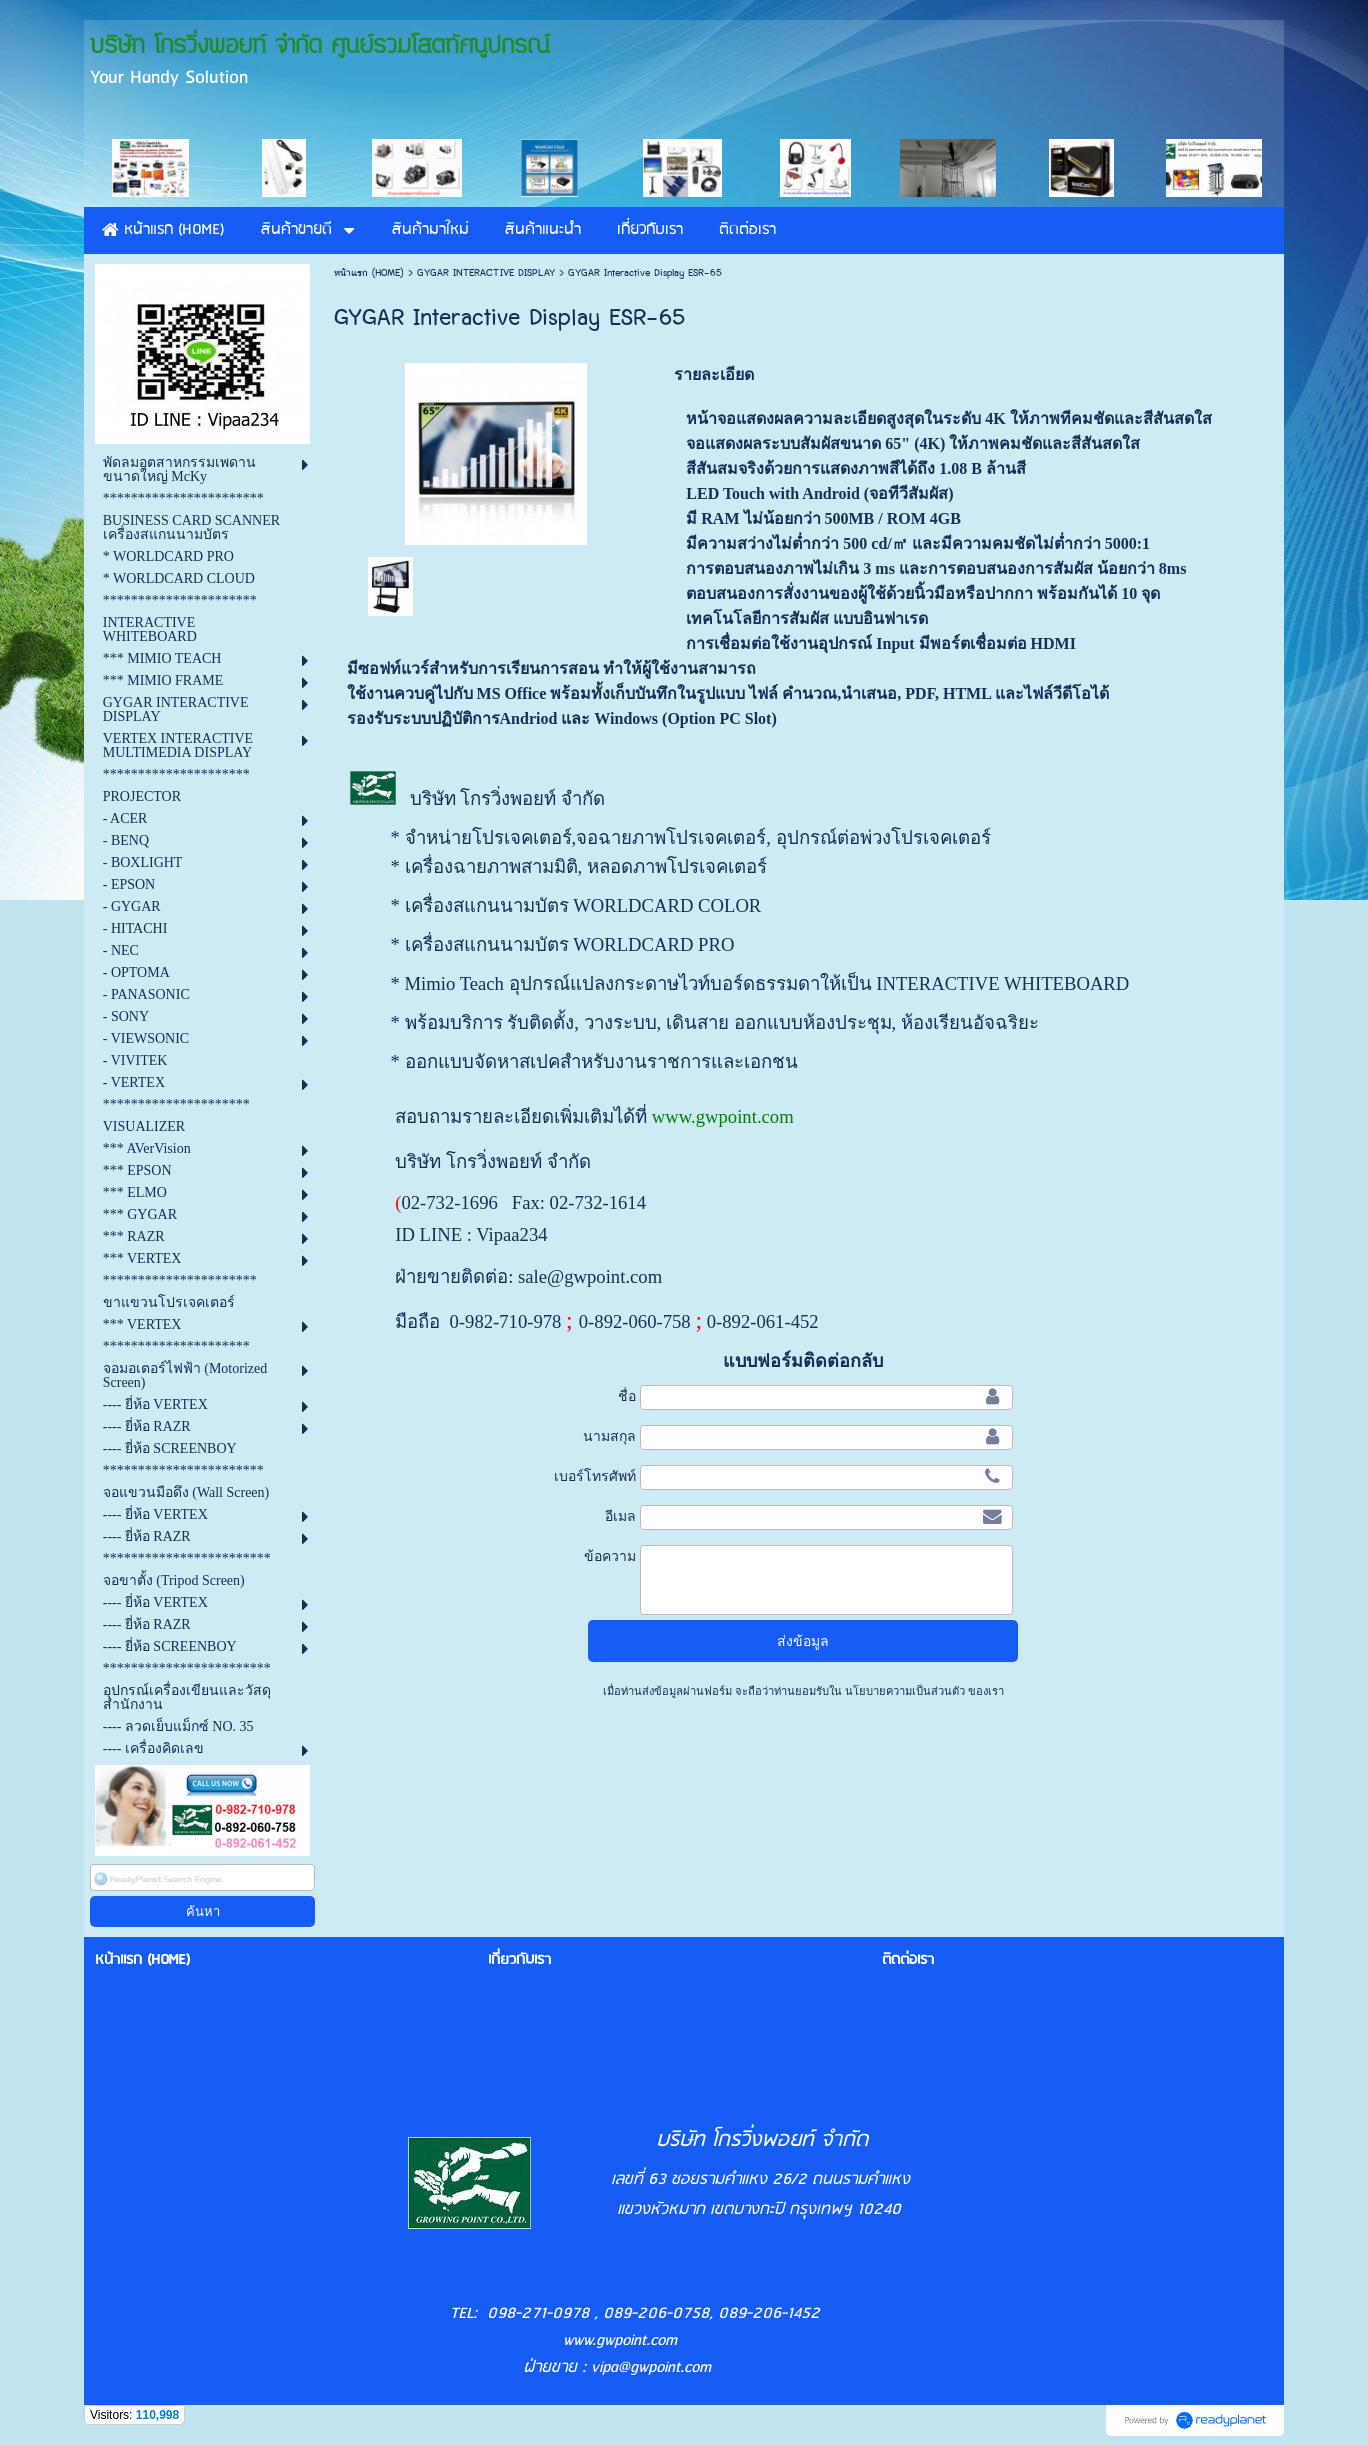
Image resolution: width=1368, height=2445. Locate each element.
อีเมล (620, 1516)
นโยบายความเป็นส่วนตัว (905, 1691)
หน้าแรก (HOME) (369, 273)
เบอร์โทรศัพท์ (595, 1476)
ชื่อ (627, 1396)
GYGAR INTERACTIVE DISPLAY (486, 273)
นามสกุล (609, 1436)
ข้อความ (610, 1556)
